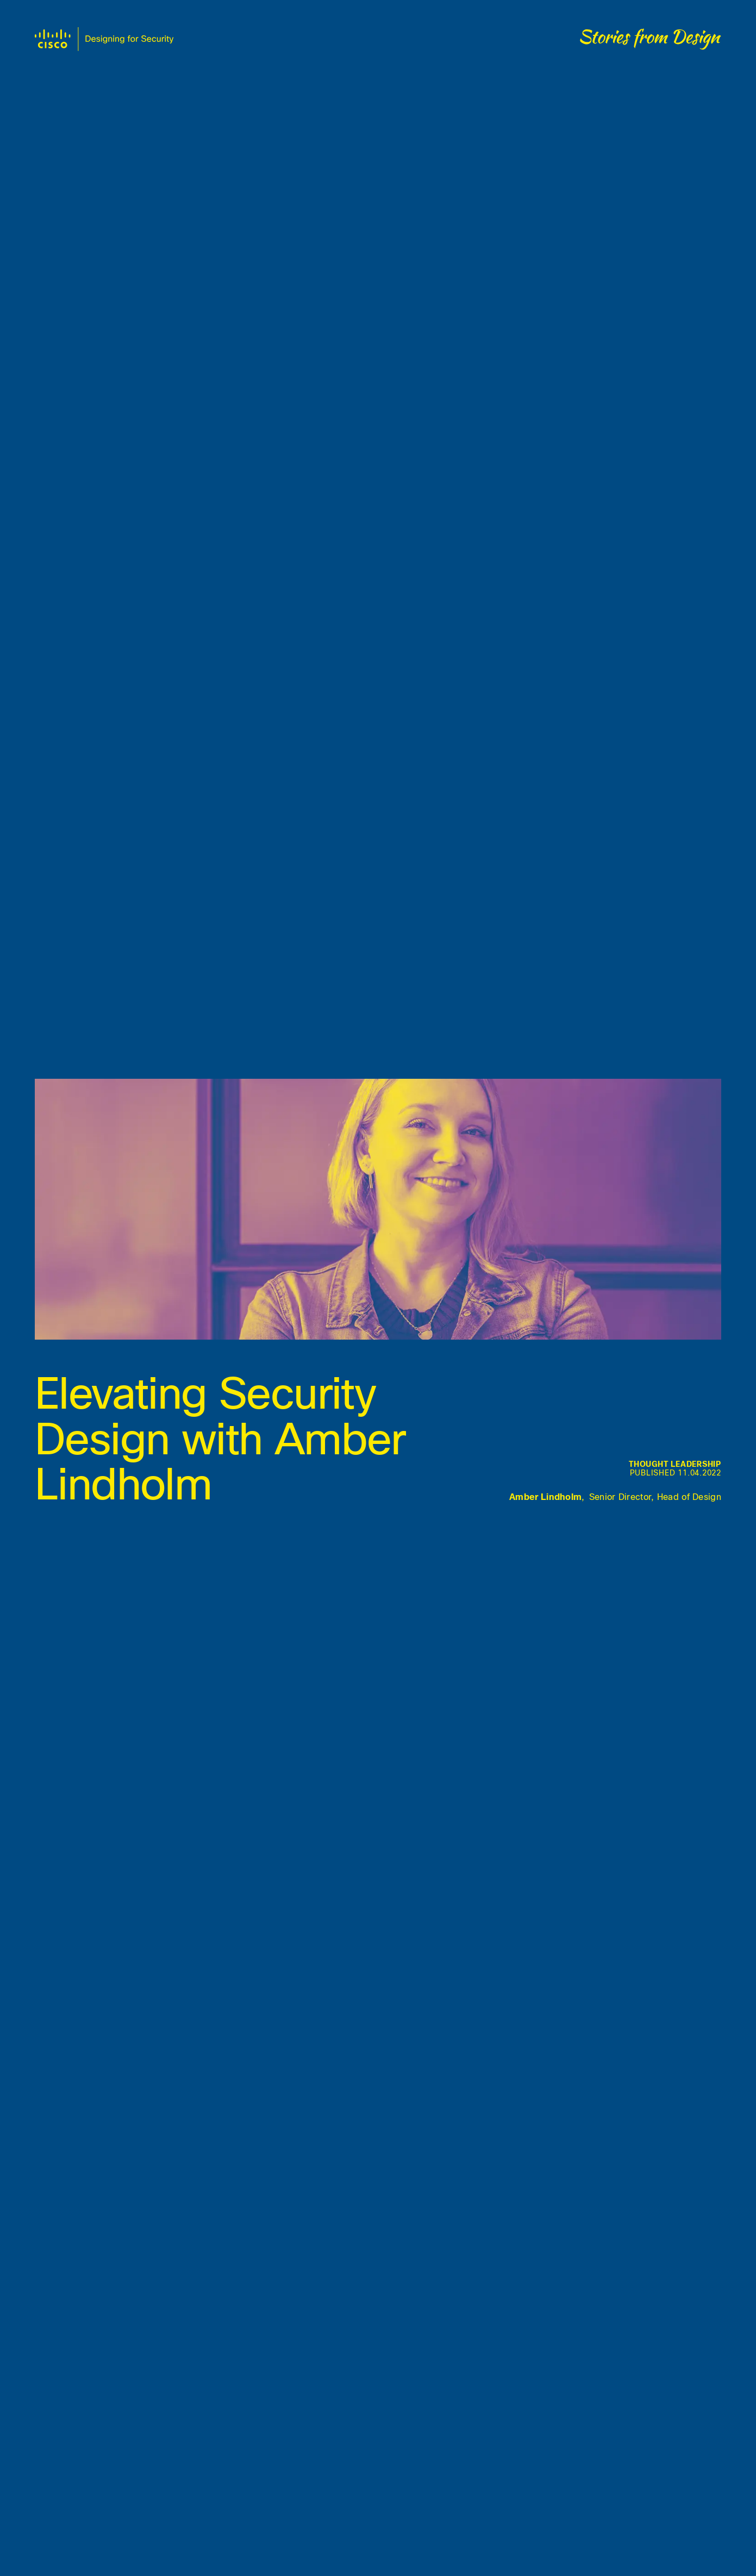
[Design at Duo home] (104, 39)
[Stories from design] (650, 39)
